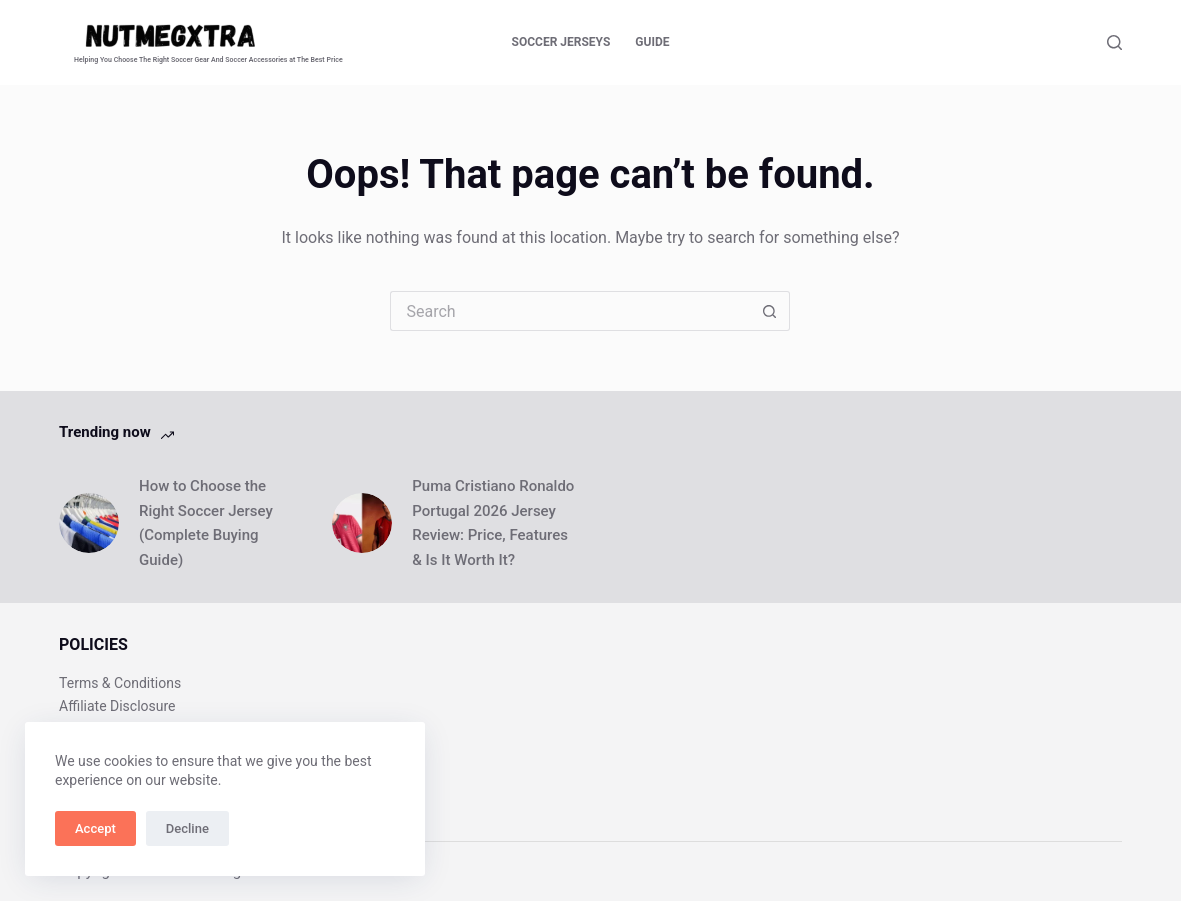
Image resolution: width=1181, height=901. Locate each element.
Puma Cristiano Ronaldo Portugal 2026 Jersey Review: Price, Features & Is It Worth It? (493, 523)
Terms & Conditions (120, 683)
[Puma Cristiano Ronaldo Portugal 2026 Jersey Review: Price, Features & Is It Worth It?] (362, 523)
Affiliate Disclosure (117, 706)
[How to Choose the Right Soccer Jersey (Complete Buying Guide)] (89, 523)
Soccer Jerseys (561, 42)
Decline (187, 828)
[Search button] (770, 311)
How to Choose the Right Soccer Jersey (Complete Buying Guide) (206, 523)
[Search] (1114, 42)
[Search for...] (570, 311)
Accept (95, 828)
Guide (652, 42)
